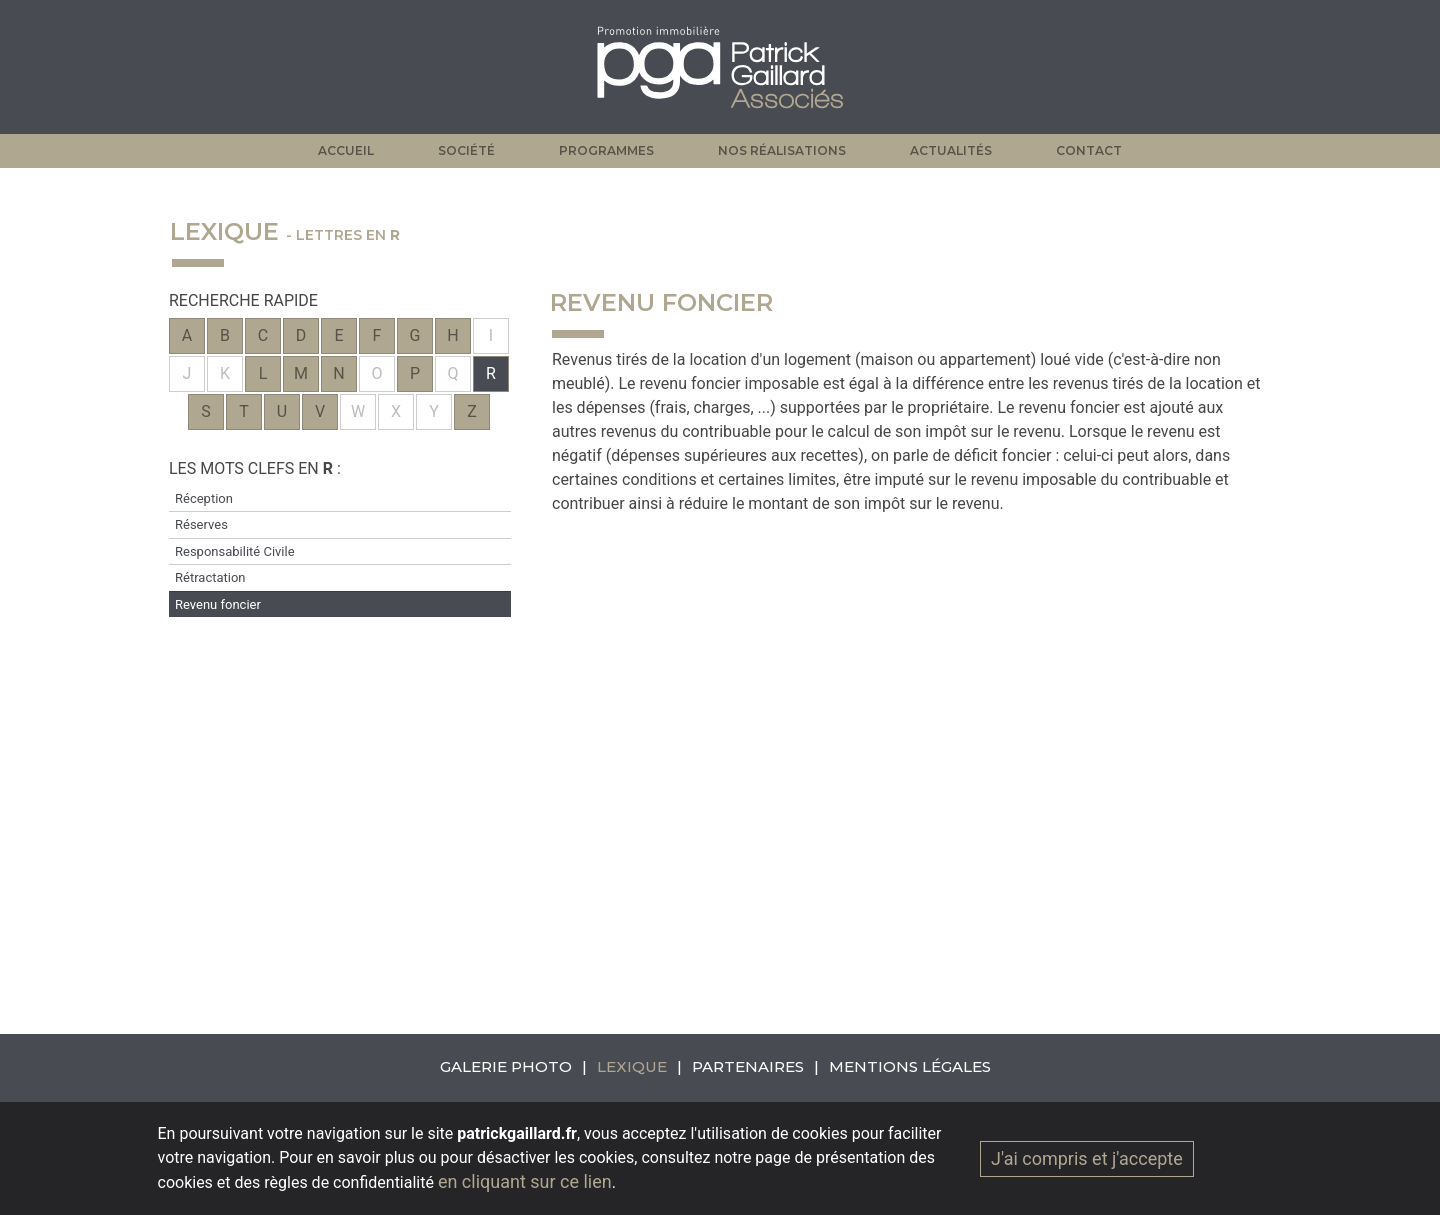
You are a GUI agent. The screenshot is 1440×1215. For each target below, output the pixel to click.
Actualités (951, 150)
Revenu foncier (218, 604)
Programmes (606, 150)
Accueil (346, 150)
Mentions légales (910, 1066)
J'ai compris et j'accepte (1087, 1158)
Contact (1089, 150)
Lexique (632, 1066)
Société (466, 150)
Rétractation (210, 577)
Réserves (201, 524)
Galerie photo (506, 1066)
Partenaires (748, 1066)
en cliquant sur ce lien (525, 1181)
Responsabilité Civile (235, 551)
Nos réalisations (782, 150)
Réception (204, 498)
